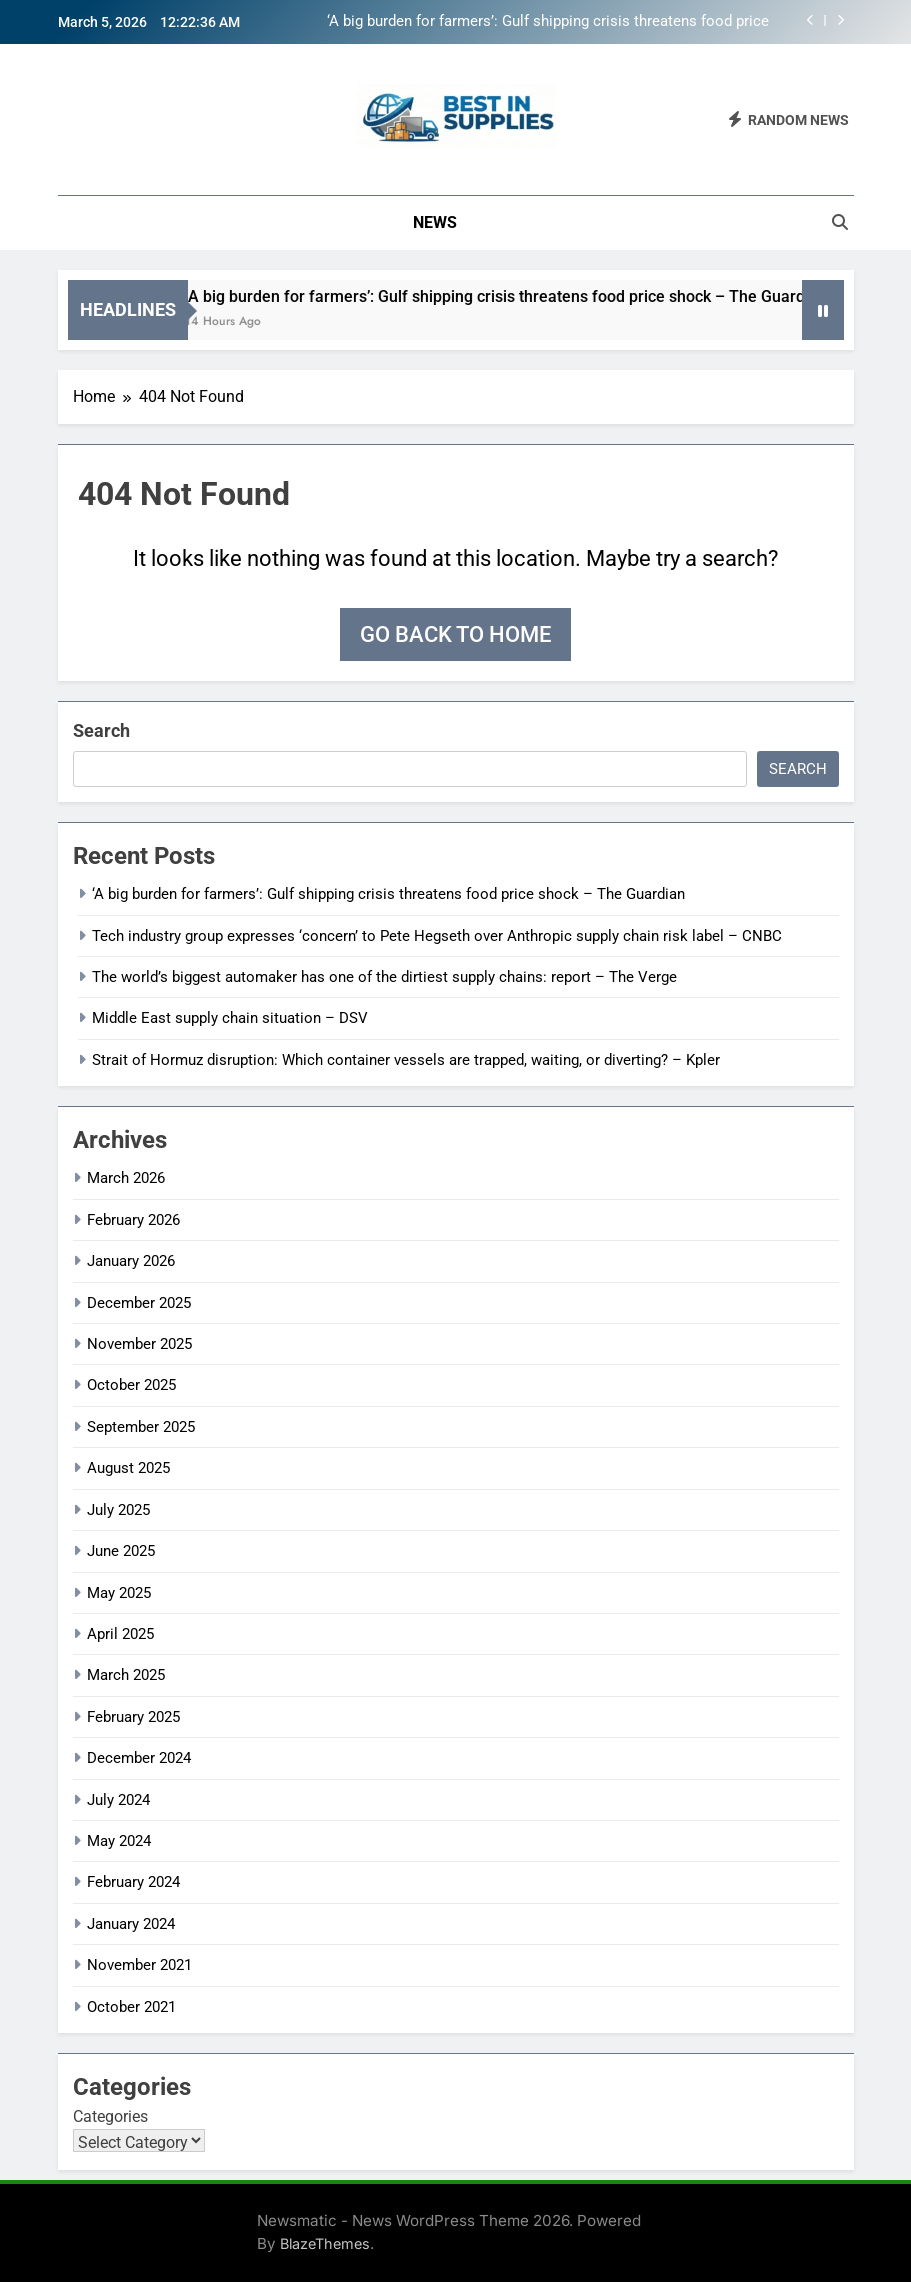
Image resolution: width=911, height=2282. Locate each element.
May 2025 (119, 1593)
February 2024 (133, 1882)
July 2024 (118, 1800)
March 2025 (126, 1675)
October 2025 (131, 1385)
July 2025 (118, 1510)
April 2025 (120, 1634)
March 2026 (126, 1178)
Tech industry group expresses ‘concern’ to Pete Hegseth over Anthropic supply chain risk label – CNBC (437, 936)
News (435, 222)
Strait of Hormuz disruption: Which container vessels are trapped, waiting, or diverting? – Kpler (406, 1060)
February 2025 (133, 1717)
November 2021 (139, 1965)
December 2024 (139, 1758)
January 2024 (131, 1924)
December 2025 (139, 1303)
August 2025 (128, 1468)
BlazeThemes (325, 2243)
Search (101, 730)
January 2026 (131, 1261)
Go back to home (455, 634)
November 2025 (139, 1344)
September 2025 (141, 1427)
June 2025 (121, 1551)
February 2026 (133, 1220)
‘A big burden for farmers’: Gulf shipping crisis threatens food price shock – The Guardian (548, 22)
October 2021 (131, 2007)
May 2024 (119, 1841)
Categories (110, 2116)
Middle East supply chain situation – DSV (230, 1018)
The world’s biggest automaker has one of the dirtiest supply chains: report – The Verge (384, 977)
